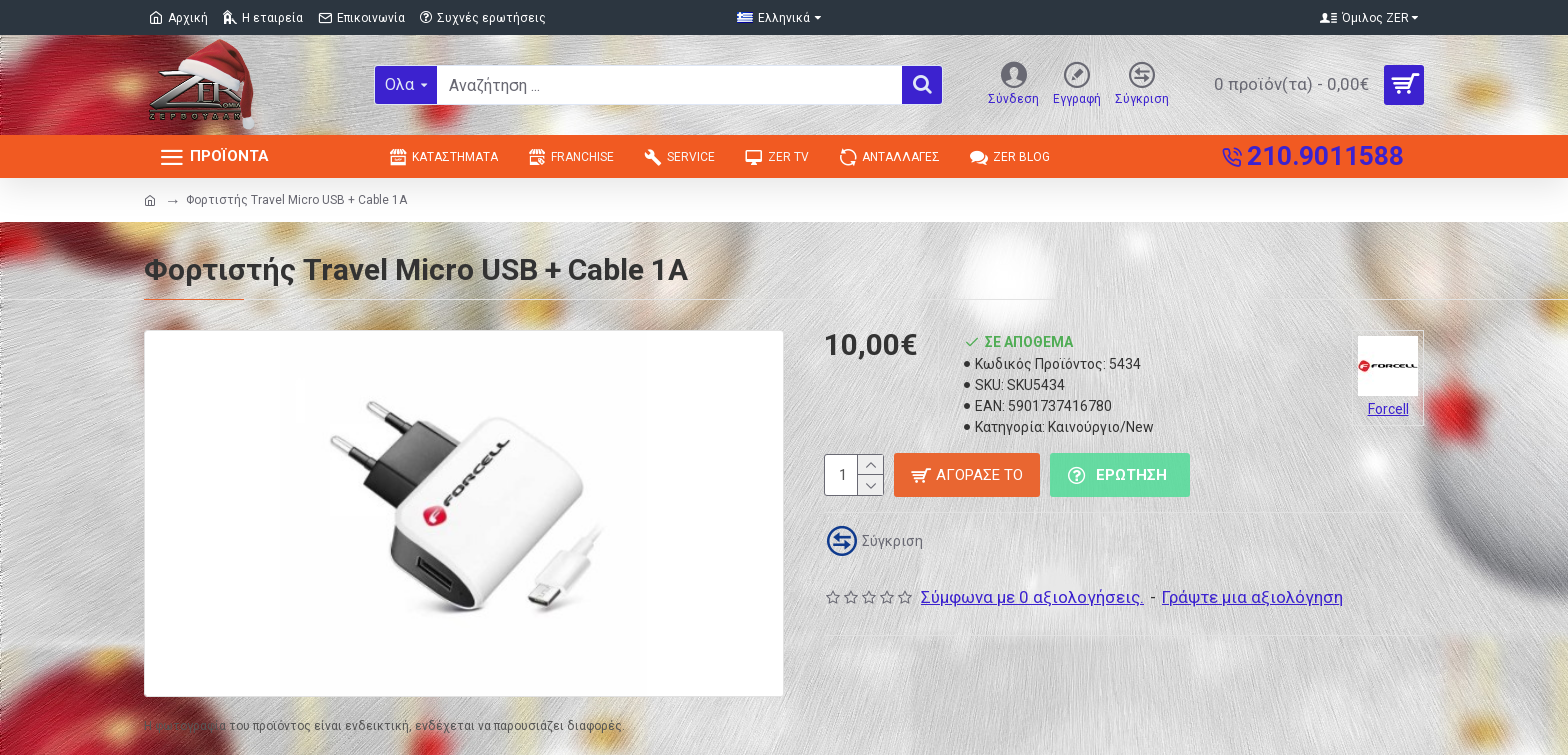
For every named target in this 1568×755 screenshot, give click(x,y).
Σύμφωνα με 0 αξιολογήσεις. (1032, 597)
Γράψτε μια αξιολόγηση (1252, 597)
